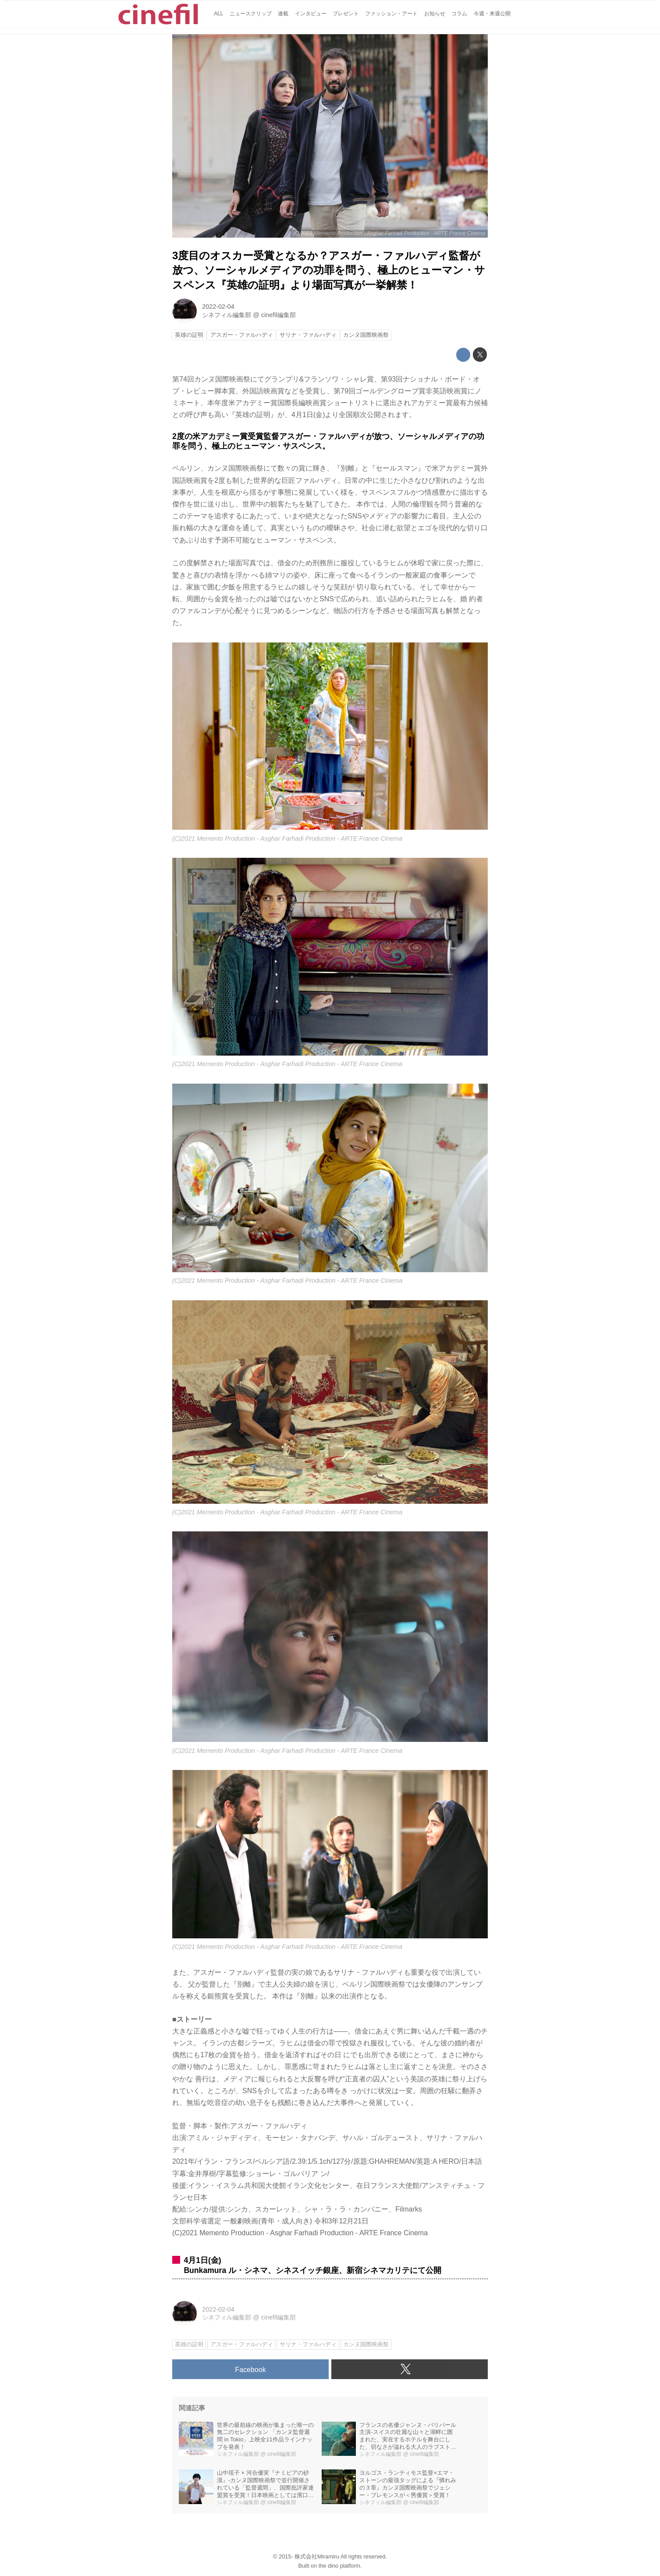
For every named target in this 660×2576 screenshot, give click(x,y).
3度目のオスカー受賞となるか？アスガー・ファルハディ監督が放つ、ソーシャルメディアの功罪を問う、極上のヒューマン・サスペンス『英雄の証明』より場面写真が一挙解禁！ (328, 270)
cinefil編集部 (278, 314)
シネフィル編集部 (226, 314)
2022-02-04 (218, 306)
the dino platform (339, 2565)
